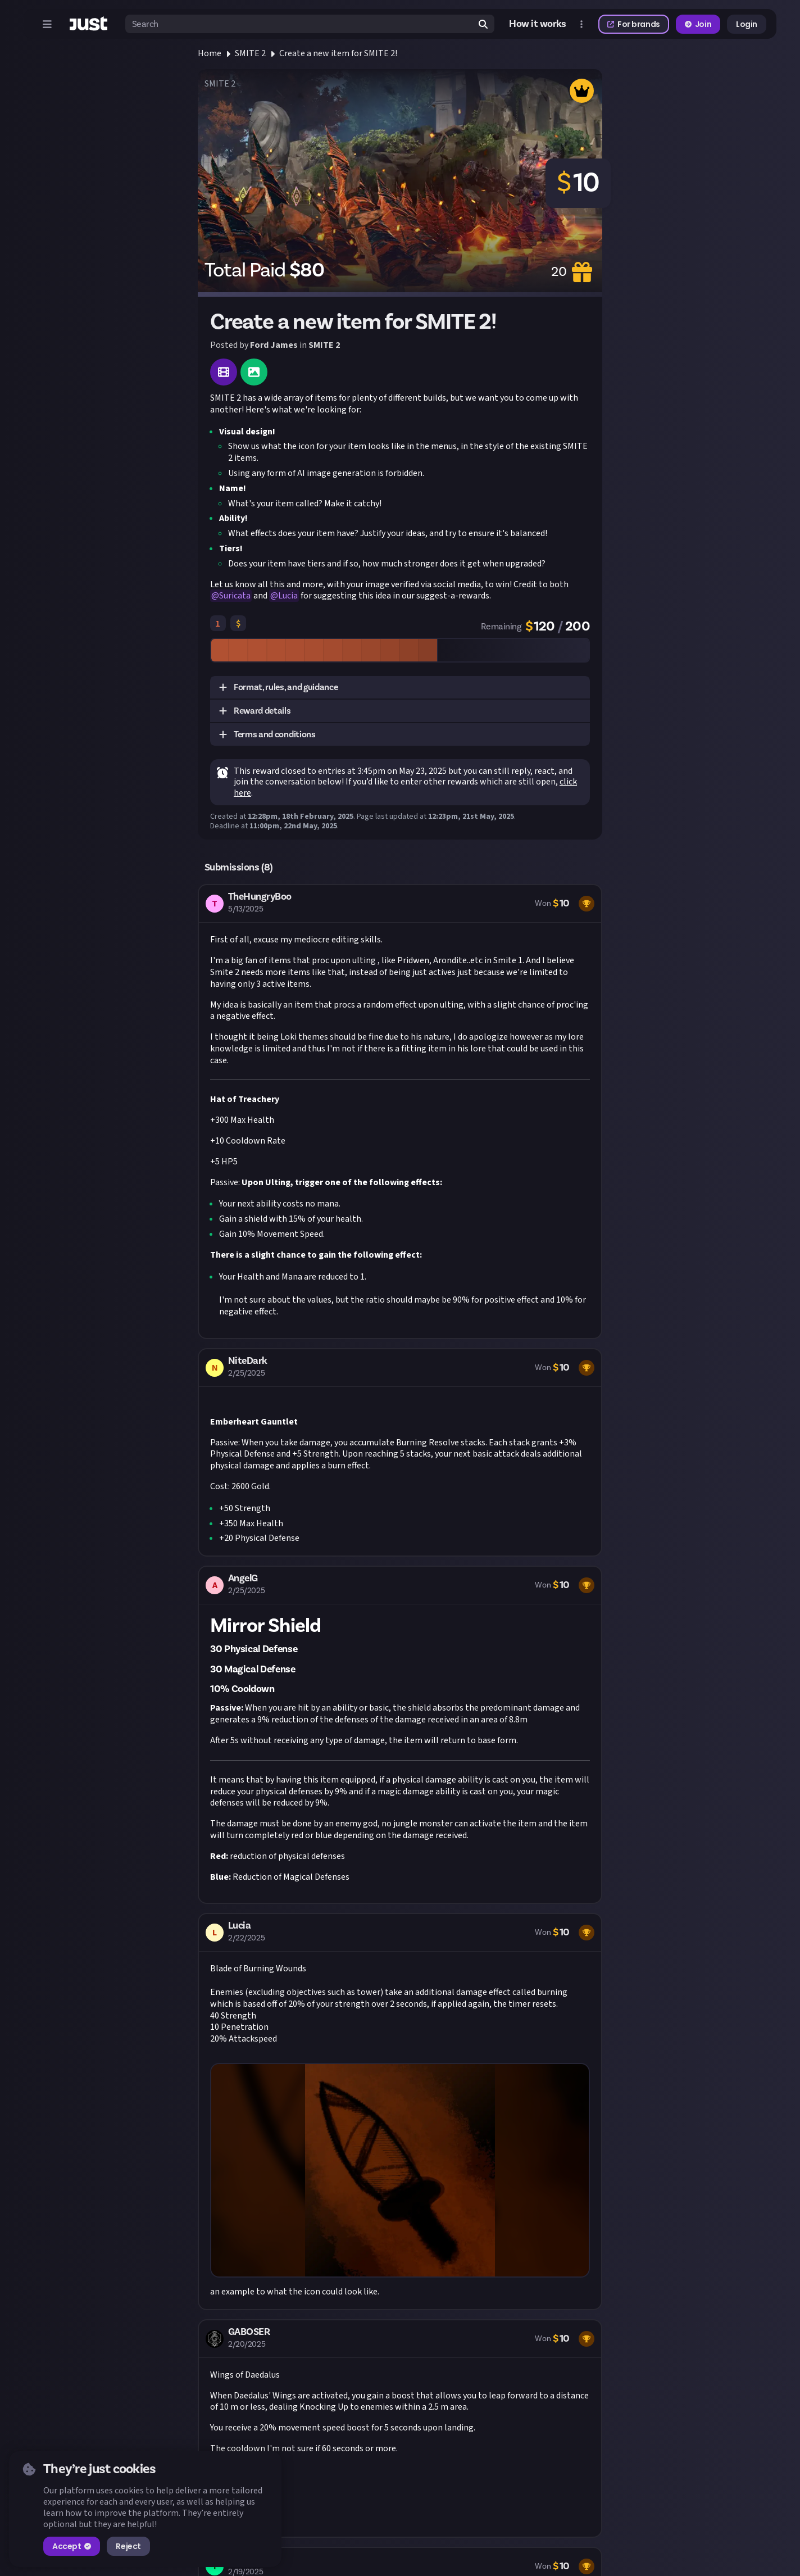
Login (746, 24)
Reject (128, 2546)
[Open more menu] (581, 24)
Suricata (235, 595)
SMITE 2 (250, 53)
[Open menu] (47, 24)
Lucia (288, 595)
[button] (400, 688)
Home (209, 53)
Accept (71, 2546)
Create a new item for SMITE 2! (338, 53)
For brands (633, 24)
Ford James (274, 345)
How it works (537, 24)
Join (698, 24)
